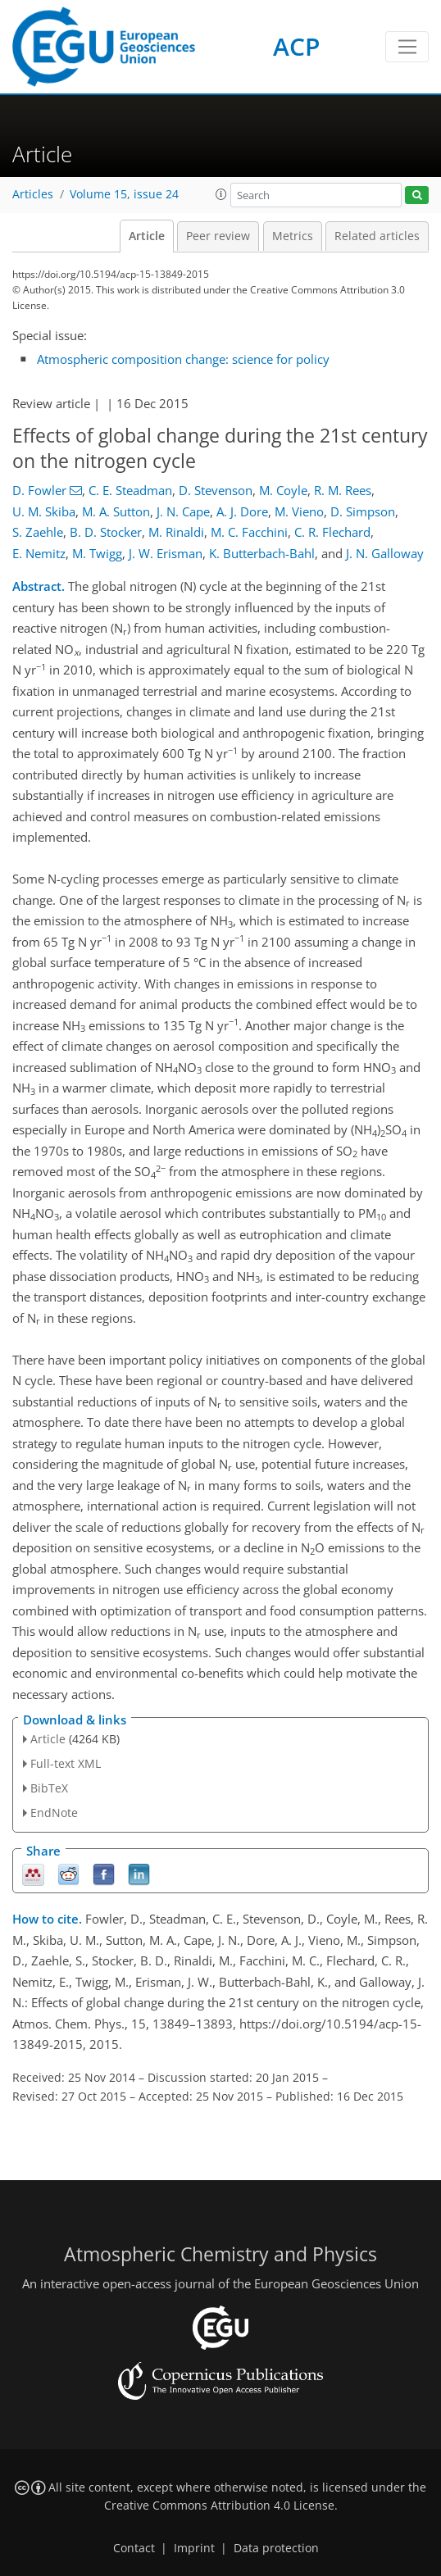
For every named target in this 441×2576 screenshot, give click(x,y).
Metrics (292, 236)
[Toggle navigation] (407, 46)
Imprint (194, 2548)
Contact (134, 2548)
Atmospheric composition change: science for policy (183, 359)
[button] (221, 194)
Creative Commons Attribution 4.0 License (219, 2505)
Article (147, 236)
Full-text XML (65, 1763)
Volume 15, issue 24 (124, 194)
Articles (32, 194)
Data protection (276, 2548)
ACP (296, 46)
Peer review (218, 236)
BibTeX (49, 1788)
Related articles (377, 236)
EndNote (54, 1812)
